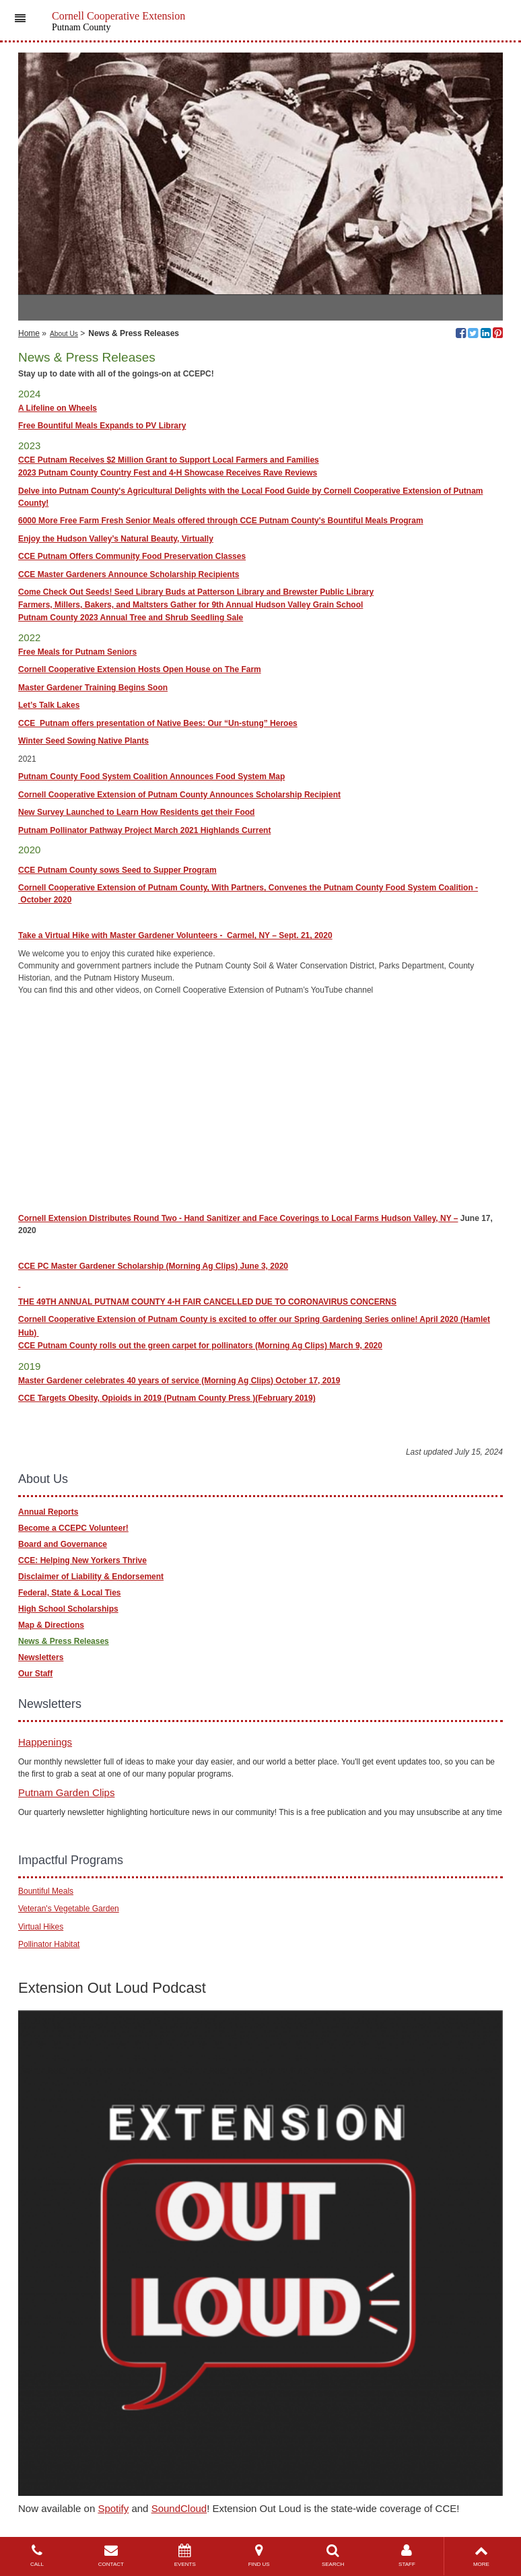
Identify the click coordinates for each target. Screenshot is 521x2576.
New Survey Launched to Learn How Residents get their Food (136, 812)
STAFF (407, 2555)
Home (29, 333)
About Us (64, 333)
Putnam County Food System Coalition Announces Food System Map (151, 776)
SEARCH (333, 2555)
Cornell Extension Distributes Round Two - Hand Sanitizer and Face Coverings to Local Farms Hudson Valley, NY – (238, 1218)
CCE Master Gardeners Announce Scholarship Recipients (128, 574)
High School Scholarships (68, 1609)
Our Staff (35, 1673)
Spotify (113, 2508)
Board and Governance (62, 1544)
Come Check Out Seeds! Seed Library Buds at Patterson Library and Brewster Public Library (196, 592)
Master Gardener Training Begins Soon (93, 687)
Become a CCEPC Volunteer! (73, 1528)
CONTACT (111, 2555)
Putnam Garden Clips (66, 1792)
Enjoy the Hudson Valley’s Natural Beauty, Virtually (115, 538)
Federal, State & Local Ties (69, 1592)
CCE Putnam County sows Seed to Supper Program (117, 870)
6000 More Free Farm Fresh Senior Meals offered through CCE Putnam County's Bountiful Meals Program (220, 520)
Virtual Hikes (40, 1926)
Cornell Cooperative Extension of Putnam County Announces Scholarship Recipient (179, 794)
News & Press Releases (63, 1641)
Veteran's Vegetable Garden (68, 1908)
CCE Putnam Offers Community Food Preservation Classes (132, 556)
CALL (37, 2555)
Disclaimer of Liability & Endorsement (91, 1576)
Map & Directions (51, 1625)
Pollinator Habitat (48, 1944)
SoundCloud (179, 2508)
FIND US (259, 2555)
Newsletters (40, 1657)
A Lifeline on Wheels (57, 408)
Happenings (45, 1742)
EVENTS (185, 2555)
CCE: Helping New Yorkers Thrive (82, 1560)
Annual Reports (48, 1512)
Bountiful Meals (45, 1891)
